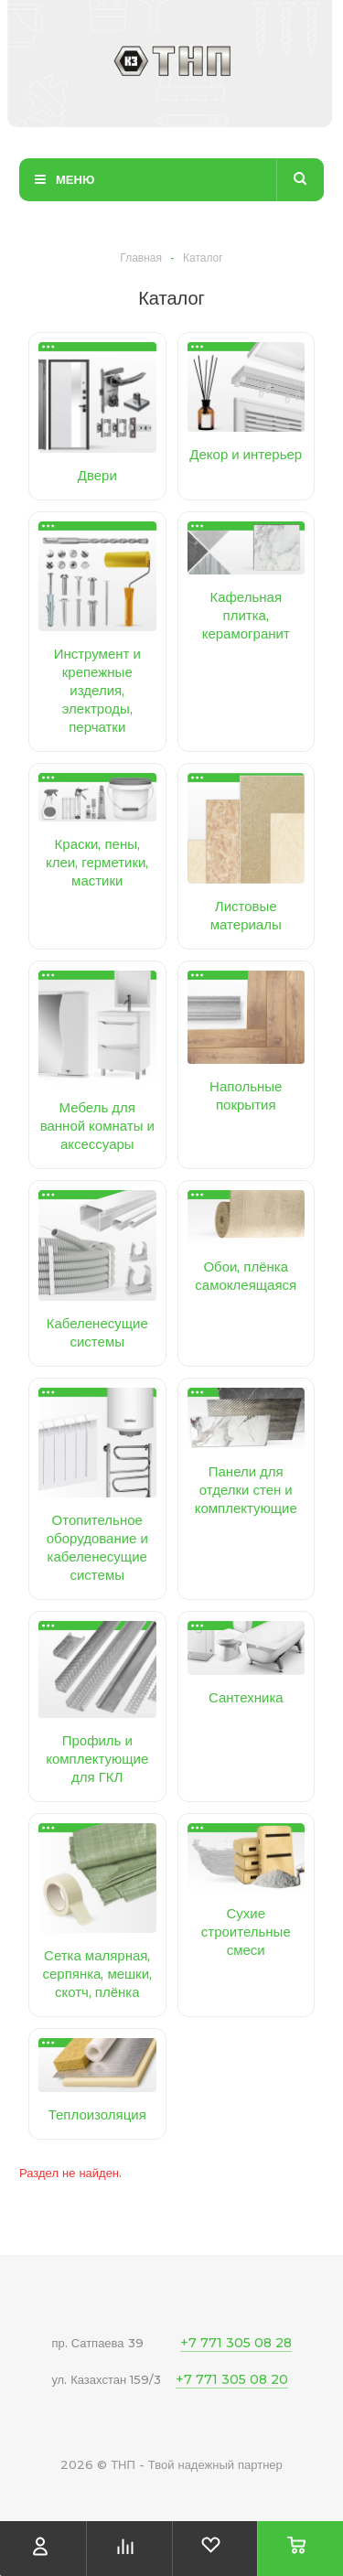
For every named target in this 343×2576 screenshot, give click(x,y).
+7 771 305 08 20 (232, 2379)
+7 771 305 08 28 (236, 2342)
